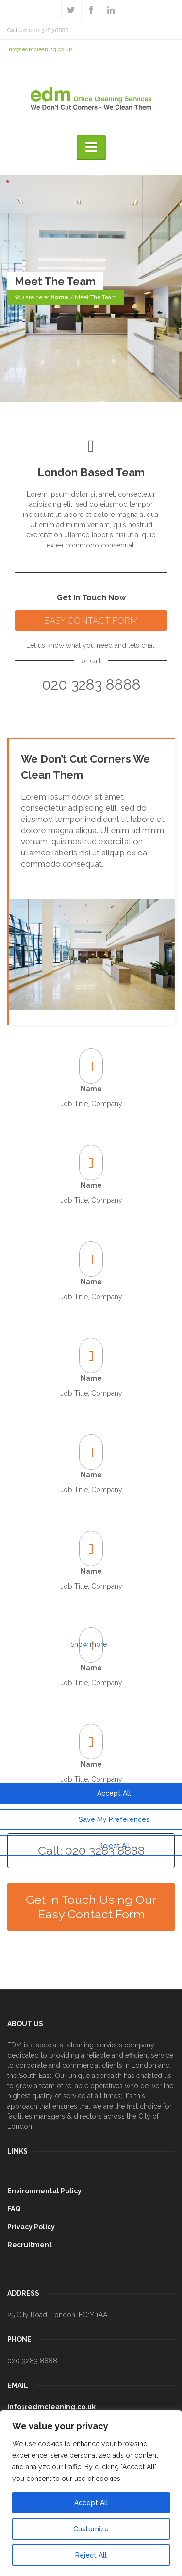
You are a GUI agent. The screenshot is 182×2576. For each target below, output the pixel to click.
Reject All (91, 2555)
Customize (91, 2529)
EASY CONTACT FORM (91, 620)
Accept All (91, 2503)
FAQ (13, 2209)
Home (59, 297)
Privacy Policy (31, 2227)
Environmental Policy (44, 2191)
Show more (88, 1644)
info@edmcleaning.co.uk (39, 49)
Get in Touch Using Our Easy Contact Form (91, 1906)
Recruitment (29, 2245)
